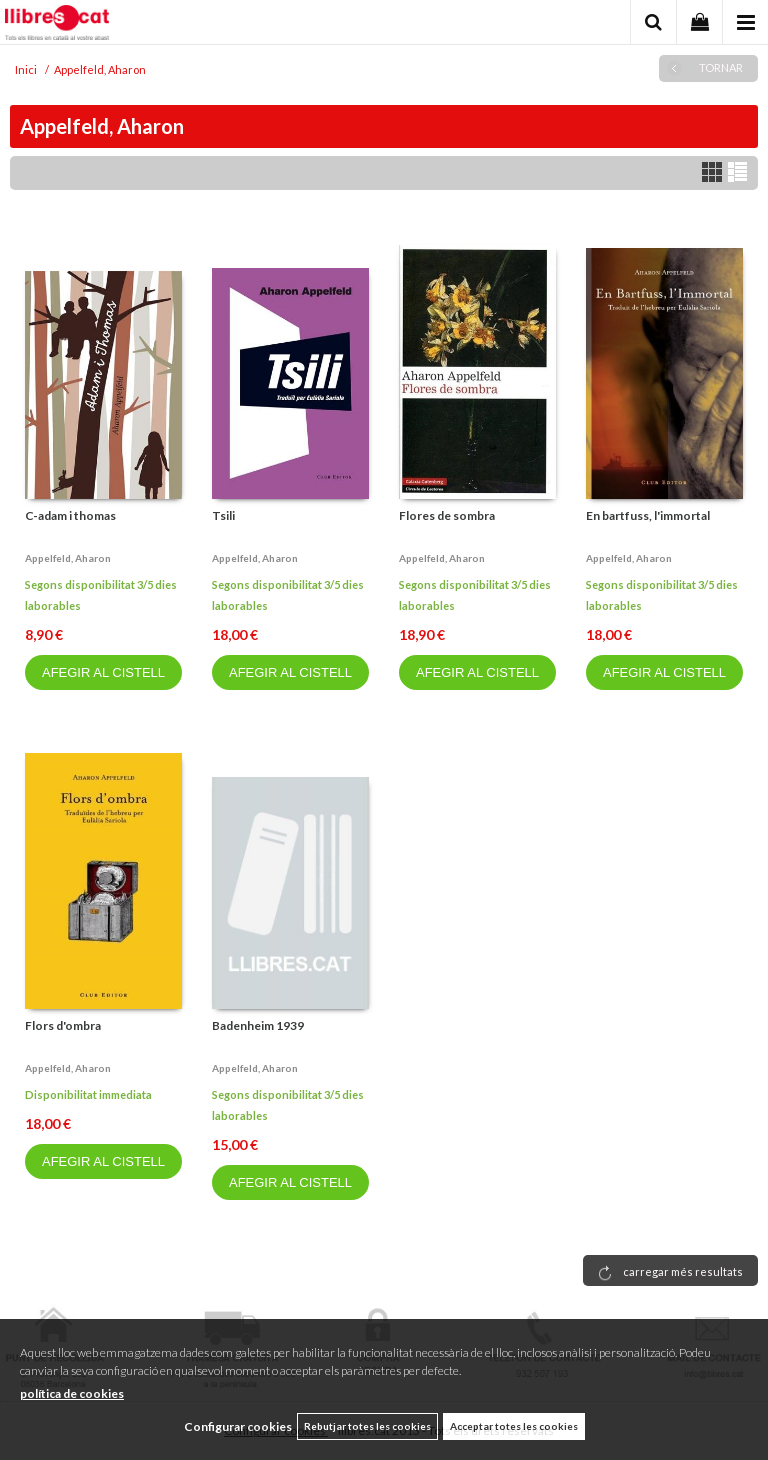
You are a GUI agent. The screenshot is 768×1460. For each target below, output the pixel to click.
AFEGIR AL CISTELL (103, 672)
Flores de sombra (447, 515)
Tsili (223, 515)
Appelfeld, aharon (68, 558)
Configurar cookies (238, 1426)
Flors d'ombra (63, 1025)
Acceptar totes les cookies (514, 1426)
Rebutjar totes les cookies (367, 1426)
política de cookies (72, 1393)
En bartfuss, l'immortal (648, 515)
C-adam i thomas (70, 515)
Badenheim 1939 (258, 1025)
